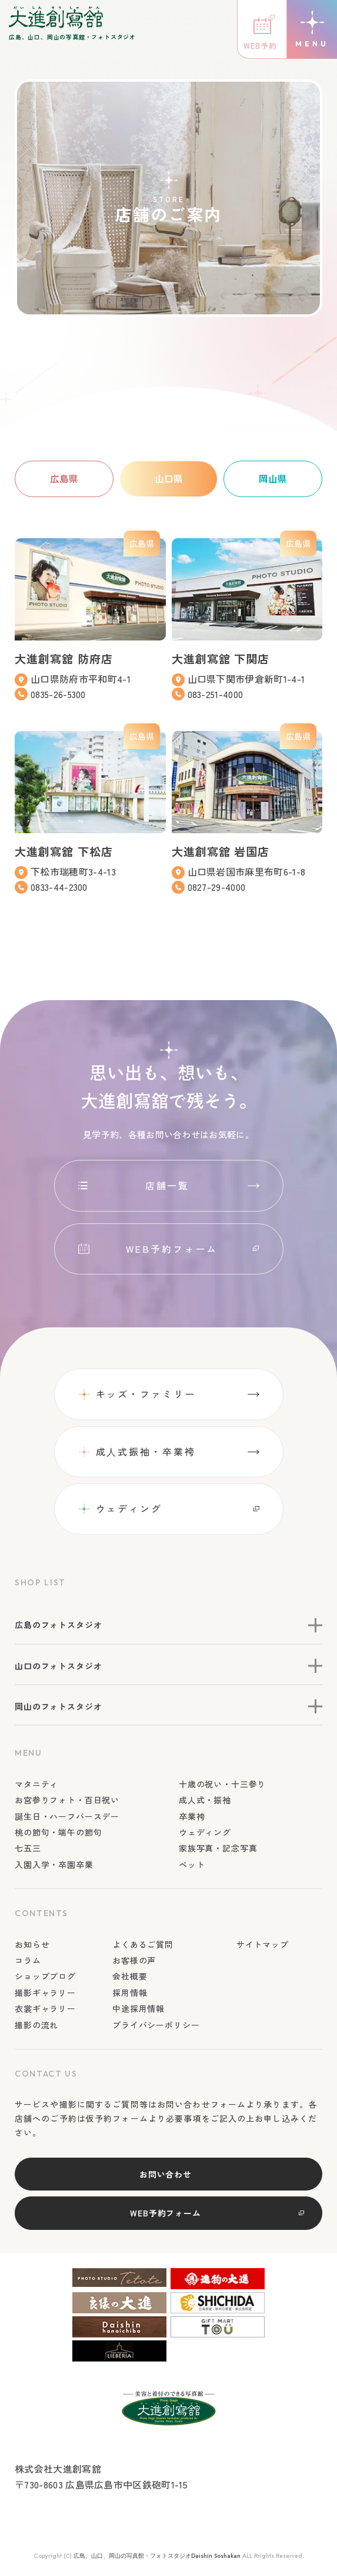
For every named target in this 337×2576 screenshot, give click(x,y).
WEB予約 (260, 45)
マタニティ (36, 1784)
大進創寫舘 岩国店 (223, 851)
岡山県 (273, 478)
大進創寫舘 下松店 (66, 851)
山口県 (169, 478)
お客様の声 (134, 1961)
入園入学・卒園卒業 (54, 1865)
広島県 (64, 478)
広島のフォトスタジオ (58, 1625)
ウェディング (129, 1509)
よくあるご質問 (142, 1944)
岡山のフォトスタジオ (58, 1707)
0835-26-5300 (59, 694)
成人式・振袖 (205, 1800)
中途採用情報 (138, 2009)
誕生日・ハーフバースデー (67, 1816)
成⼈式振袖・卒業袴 (146, 1451)
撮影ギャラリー (45, 1993)
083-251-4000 (216, 694)
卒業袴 (192, 1816)
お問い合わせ (165, 2174)
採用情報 (129, 1993)
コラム (28, 1961)
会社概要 (129, 1977)
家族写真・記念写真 (218, 1848)
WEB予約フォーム (172, 1249)
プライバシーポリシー (155, 2025)
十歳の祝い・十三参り (222, 1784)
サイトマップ (262, 1944)
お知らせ (32, 1944)
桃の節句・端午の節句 (58, 1833)
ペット (192, 1865)
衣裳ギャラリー (45, 2009)
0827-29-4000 (217, 887)
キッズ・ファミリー (146, 1394)
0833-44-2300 (60, 887)
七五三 (28, 1848)
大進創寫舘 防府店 (66, 658)
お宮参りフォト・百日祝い (67, 1800)
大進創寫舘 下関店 (223, 658)
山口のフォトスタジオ (58, 1666)
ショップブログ (45, 1977)
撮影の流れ (36, 2025)
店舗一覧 (167, 1186)
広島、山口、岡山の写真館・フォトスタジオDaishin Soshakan (157, 2556)
